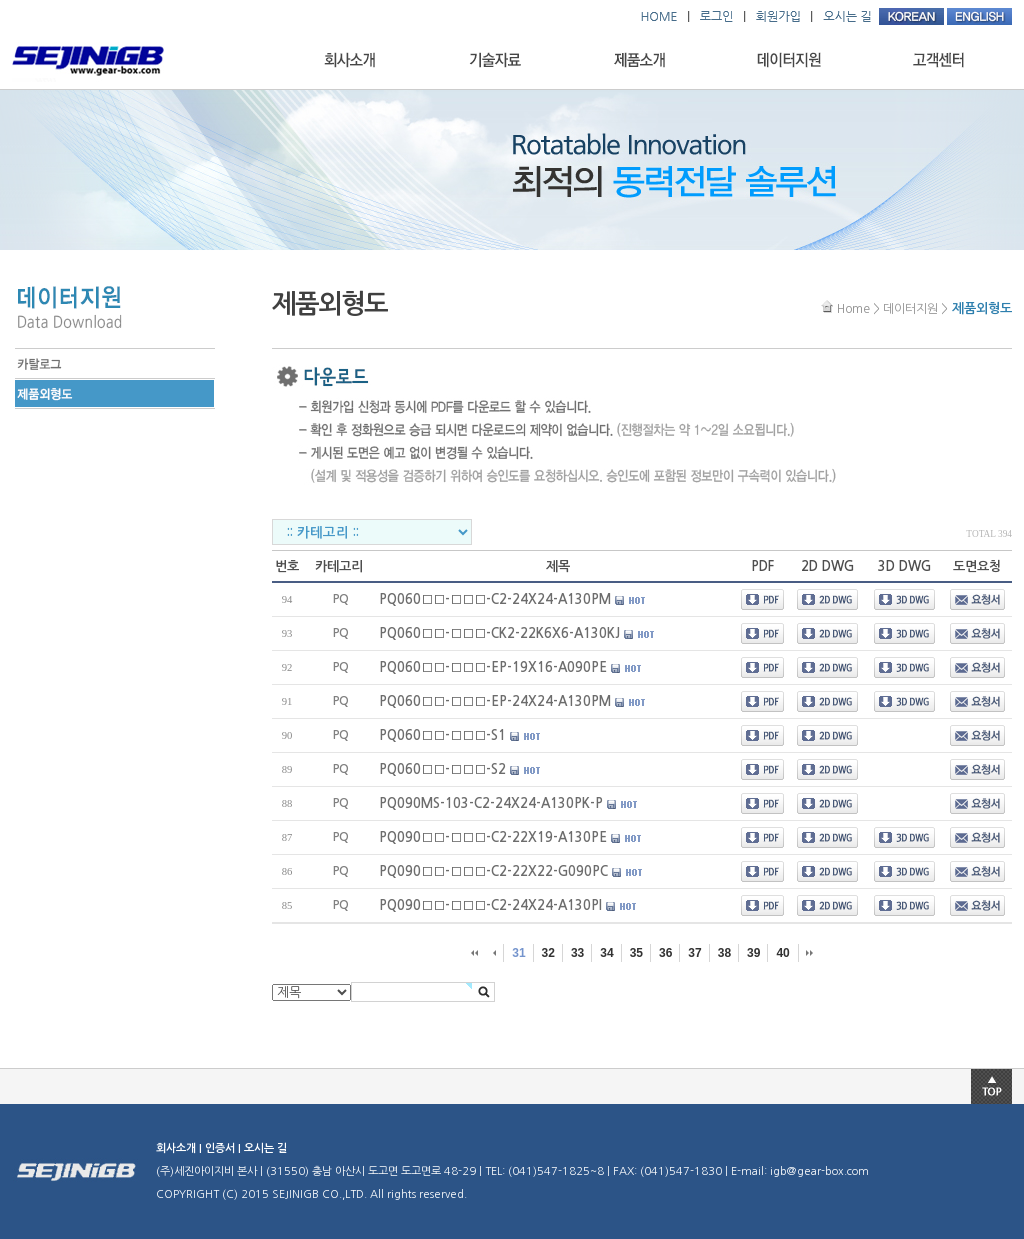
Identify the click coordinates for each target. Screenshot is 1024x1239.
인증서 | (224, 1148)
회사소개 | (180, 1148)
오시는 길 (265, 1148)
